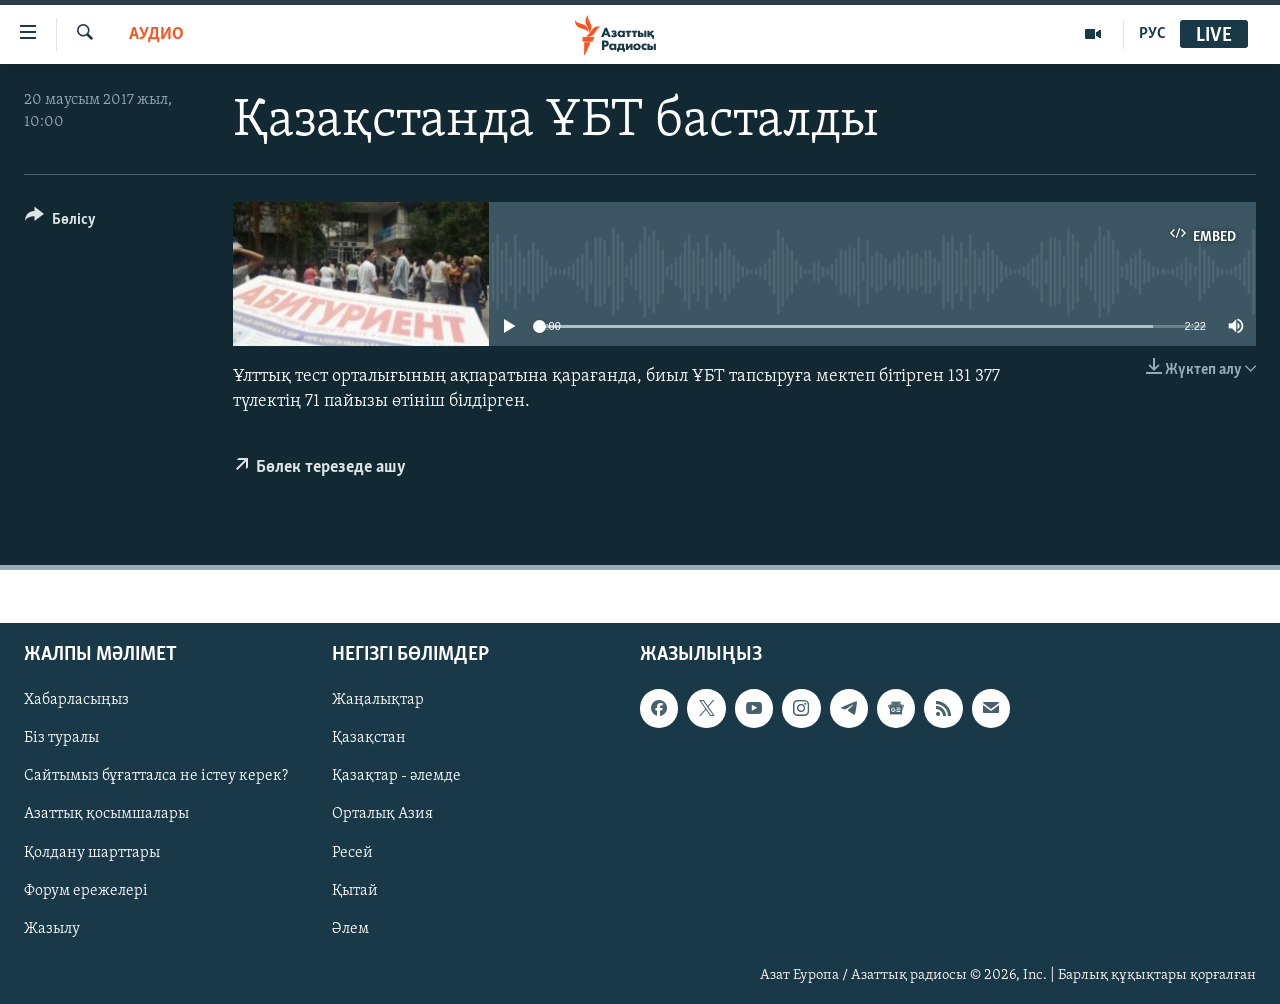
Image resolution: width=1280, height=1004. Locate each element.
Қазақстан (369, 738)
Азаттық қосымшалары (106, 814)
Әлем (350, 928)
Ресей (352, 852)
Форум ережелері (86, 890)
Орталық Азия (382, 814)
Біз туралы (61, 738)
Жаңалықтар (378, 700)
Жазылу (52, 928)
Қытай (355, 890)
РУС (1152, 34)
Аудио (156, 34)
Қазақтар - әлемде (396, 776)
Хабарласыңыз (76, 700)
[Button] (60, 222)
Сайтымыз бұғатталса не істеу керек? (156, 776)
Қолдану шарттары (92, 852)
